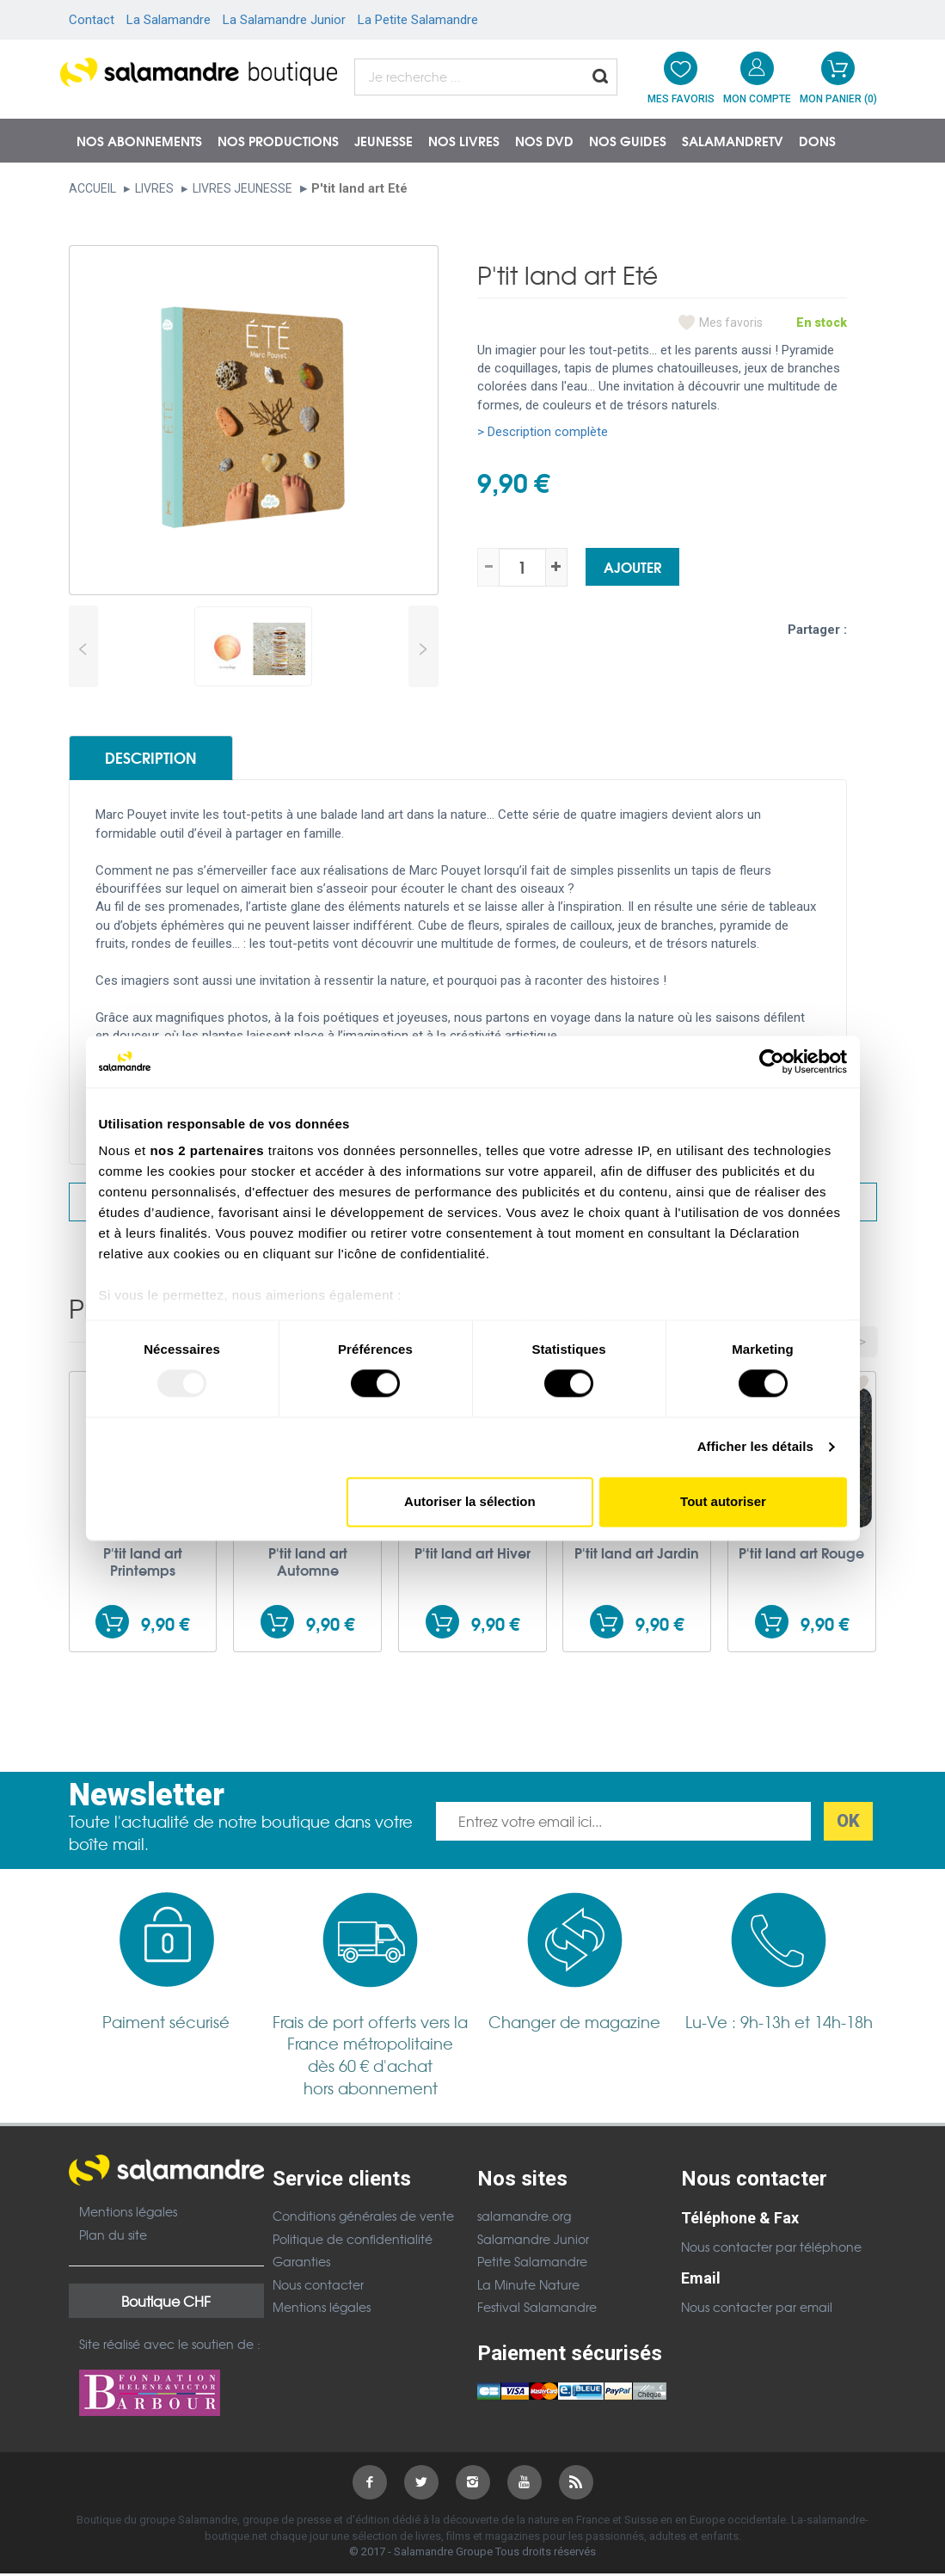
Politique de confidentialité (353, 2241)
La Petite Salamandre (418, 20)
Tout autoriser (723, 1501)
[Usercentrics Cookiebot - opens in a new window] (771, 1061)
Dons (817, 140)
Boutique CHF (166, 2303)
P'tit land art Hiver (472, 1555)
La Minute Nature (528, 2286)
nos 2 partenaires (207, 1150)
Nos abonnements (139, 140)
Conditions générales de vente (363, 2218)
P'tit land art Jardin (636, 1555)
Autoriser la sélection (470, 1501)
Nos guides (627, 140)
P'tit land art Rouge (801, 1555)
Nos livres (464, 140)
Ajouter (632, 566)
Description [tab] (156, 759)
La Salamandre (168, 20)
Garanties (301, 2263)
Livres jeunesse (242, 188)
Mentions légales (128, 2213)
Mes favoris (731, 322)
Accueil (92, 188)
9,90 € (165, 1626)
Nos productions (278, 140)
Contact (91, 20)
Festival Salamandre (537, 2309)
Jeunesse (383, 140)
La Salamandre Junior (284, 20)
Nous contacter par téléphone (771, 2249)
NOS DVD (544, 140)
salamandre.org (524, 2218)
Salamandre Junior (533, 2241)
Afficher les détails (755, 1447)
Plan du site (113, 2237)
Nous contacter (318, 2286)
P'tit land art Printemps (142, 1563)
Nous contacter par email (756, 2309)
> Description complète (542, 432)
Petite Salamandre (532, 2263)
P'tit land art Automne (307, 1563)
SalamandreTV (732, 140)
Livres (154, 188)
